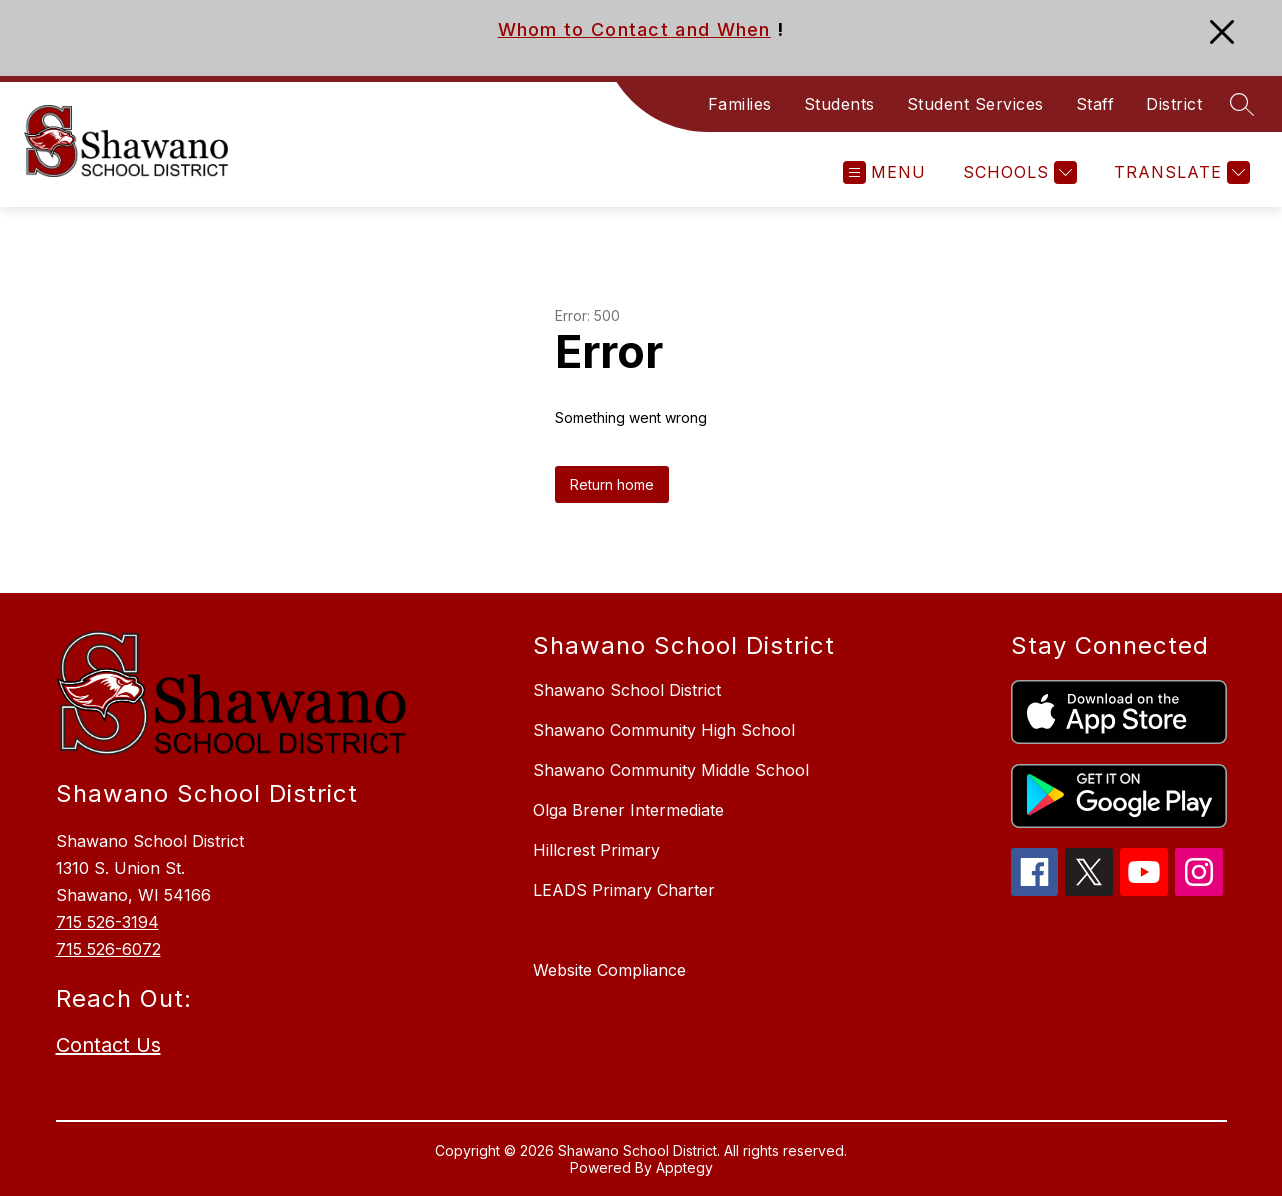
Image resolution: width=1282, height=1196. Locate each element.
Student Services (975, 104)
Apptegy (684, 1167)
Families (740, 104)
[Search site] (1242, 104)
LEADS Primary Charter (624, 890)
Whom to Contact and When (634, 29)
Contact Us (108, 1045)
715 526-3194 (107, 922)
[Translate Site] (1179, 172)
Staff (1095, 104)
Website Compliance (609, 970)
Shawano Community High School (664, 730)
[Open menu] (884, 172)
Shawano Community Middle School (671, 770)
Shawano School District (627, 690)
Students (839, 104)
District (1174, 104)
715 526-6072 (108, 949)
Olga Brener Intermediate (628, 810)
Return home (612, 484)
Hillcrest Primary (596, 850)
